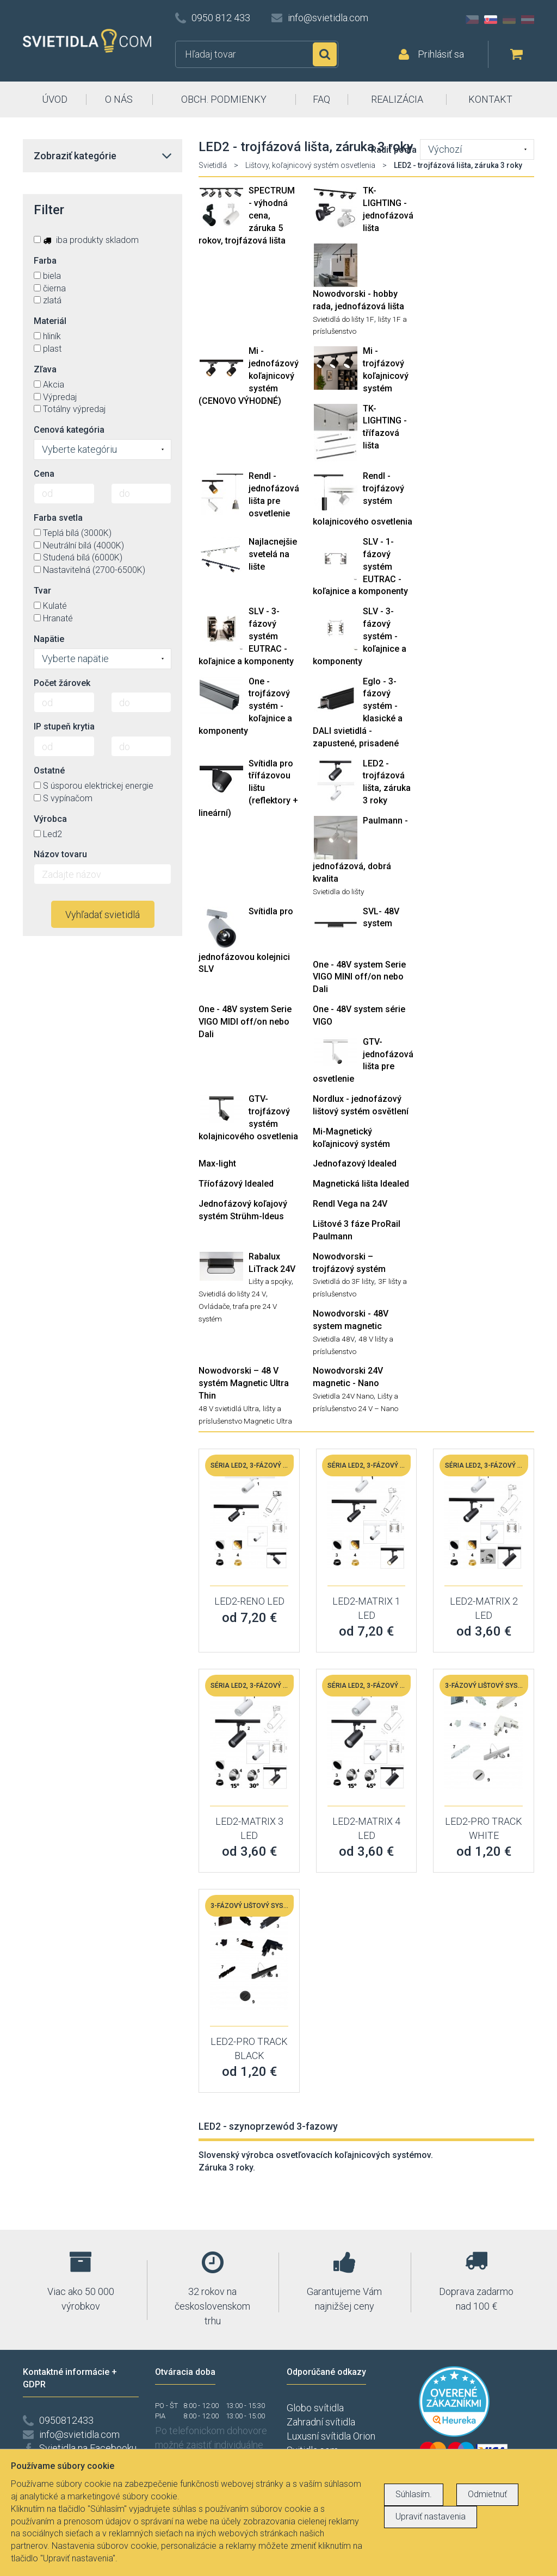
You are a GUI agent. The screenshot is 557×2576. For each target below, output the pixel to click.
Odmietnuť (487, 2494)
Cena (44, 474)
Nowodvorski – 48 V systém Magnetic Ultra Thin (244, 1383)
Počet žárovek (62, 683)
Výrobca (50, 819)
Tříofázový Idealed (236, 1183)
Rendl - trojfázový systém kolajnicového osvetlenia (362, 499)
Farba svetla (58, 518)
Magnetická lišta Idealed (361, 1183)
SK (490, 19)
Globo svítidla (315, 2407)
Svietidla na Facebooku (88, 2448)
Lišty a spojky (270, 1281)
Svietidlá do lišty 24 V (232, 1293)
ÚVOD (54, 99)
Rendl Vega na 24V (350, 1204)
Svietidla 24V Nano (343, 1396)
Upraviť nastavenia (430, 2516)
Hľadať (325, 54)
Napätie (49, 639)
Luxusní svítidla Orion (331, 2436)
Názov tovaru (60, 854)
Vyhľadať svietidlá (102, 914)
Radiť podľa (394, 150)
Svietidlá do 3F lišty (343, 1281)
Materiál (50, 321)
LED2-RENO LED (249, 1601)
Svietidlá (213, 165)
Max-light (217, 1163)
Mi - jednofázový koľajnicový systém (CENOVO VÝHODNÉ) (249, 376)
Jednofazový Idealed (355, 1163)
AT (527, 19)
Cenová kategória (69, 430)
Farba (45, 260)
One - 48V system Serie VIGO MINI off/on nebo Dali (359, 977)
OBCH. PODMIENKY (224, 99)
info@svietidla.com (328, 17)
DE (509, 19)
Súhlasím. (413, 2494)
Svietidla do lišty (338, 891)
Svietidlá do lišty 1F (343, 319)
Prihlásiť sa (441, 54)
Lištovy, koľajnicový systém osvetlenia (310, 165)
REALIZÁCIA (397, 99)
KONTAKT (490, 99)
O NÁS (119, 99)
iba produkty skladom (86, 240)
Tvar (42, 590)
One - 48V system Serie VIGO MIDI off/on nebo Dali (245, 1021)
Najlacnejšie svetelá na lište (273, 554)
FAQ (321, 99)
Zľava (45, 369)
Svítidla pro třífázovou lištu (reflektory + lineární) (248, 788)
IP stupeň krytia (64, 726)
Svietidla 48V (334, 1338)
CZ (472, 19)
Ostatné (49, 770)
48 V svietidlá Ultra (229, 1408)
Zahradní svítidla (321, 2422)
